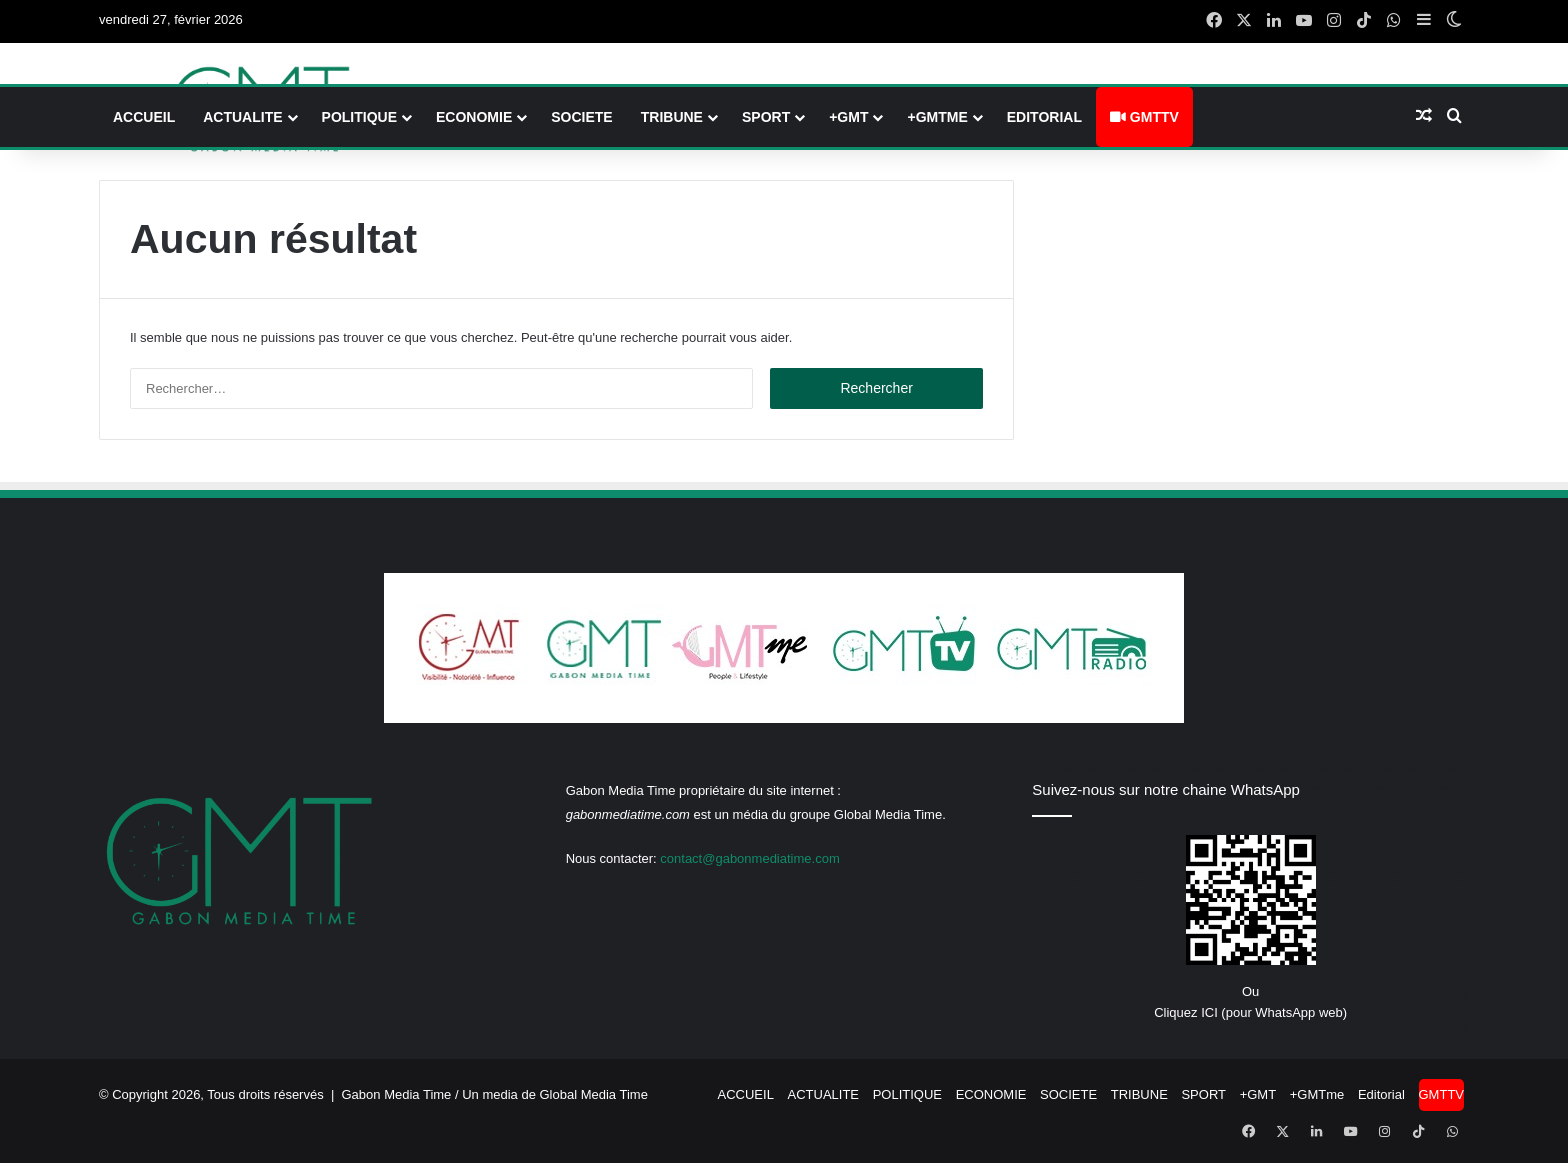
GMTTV (1144, 117)
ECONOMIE (474, 117)
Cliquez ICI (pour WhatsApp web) (1250, 1012)
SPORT (766, 117)
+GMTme (937, 117)
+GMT (848, 117)
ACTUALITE (242, 117)
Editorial (1044, 117)
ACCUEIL (144, 117)
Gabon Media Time (397, 1094)
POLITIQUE (359, 117)
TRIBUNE (672, 117)
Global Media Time (594, 1094)
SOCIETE (581, 117)
